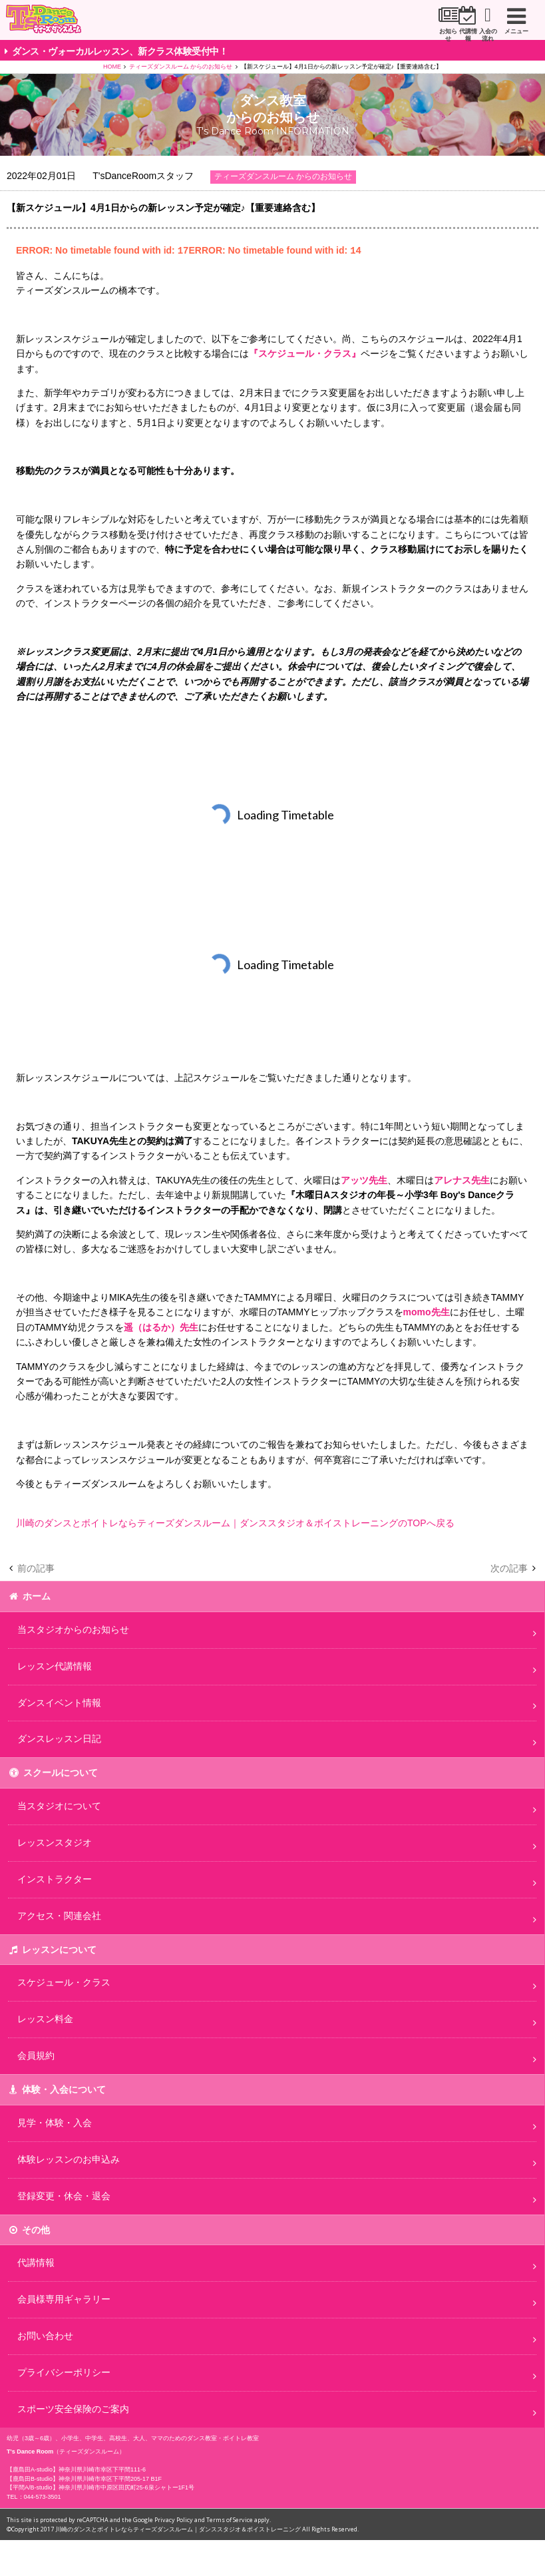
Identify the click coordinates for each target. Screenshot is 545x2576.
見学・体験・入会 (54, 2122)
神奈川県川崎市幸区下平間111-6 (102, 2469)
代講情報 (391, 31)
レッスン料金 (45, 2018)
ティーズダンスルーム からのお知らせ (181, 66)
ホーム (37, 1595)
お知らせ (321, 31)
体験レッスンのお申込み (68, 2158)
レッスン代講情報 (54, 1665)
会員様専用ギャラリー (63, 2298)
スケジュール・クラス (63, 1981)
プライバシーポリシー (63, 2371)
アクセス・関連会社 (59, 1915)
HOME (112, 66)
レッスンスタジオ (54, 1841)
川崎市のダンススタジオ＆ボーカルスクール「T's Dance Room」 (64, 21)
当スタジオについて (59, 1805)
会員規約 (36, 2054)
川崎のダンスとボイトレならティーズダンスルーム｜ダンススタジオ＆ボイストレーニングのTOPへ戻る (235, 1522)
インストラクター (54, 1878)
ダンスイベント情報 (59, 1702)
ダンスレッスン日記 (59, 1738)
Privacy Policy (173, 2519)
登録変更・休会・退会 (63, 2195)
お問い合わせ (45, 2335)
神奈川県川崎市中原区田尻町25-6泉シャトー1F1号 (127, 2486)
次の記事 (509, 1567)
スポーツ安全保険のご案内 (73, 2408)
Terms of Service (229, 2519)
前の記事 (36, 1567)
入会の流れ (462, 31)
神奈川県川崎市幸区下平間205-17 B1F (110, 2478)
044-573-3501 (42, 2496)
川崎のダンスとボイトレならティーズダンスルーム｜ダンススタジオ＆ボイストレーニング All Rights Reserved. (207, 2528)
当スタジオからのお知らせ (73, 1628)
